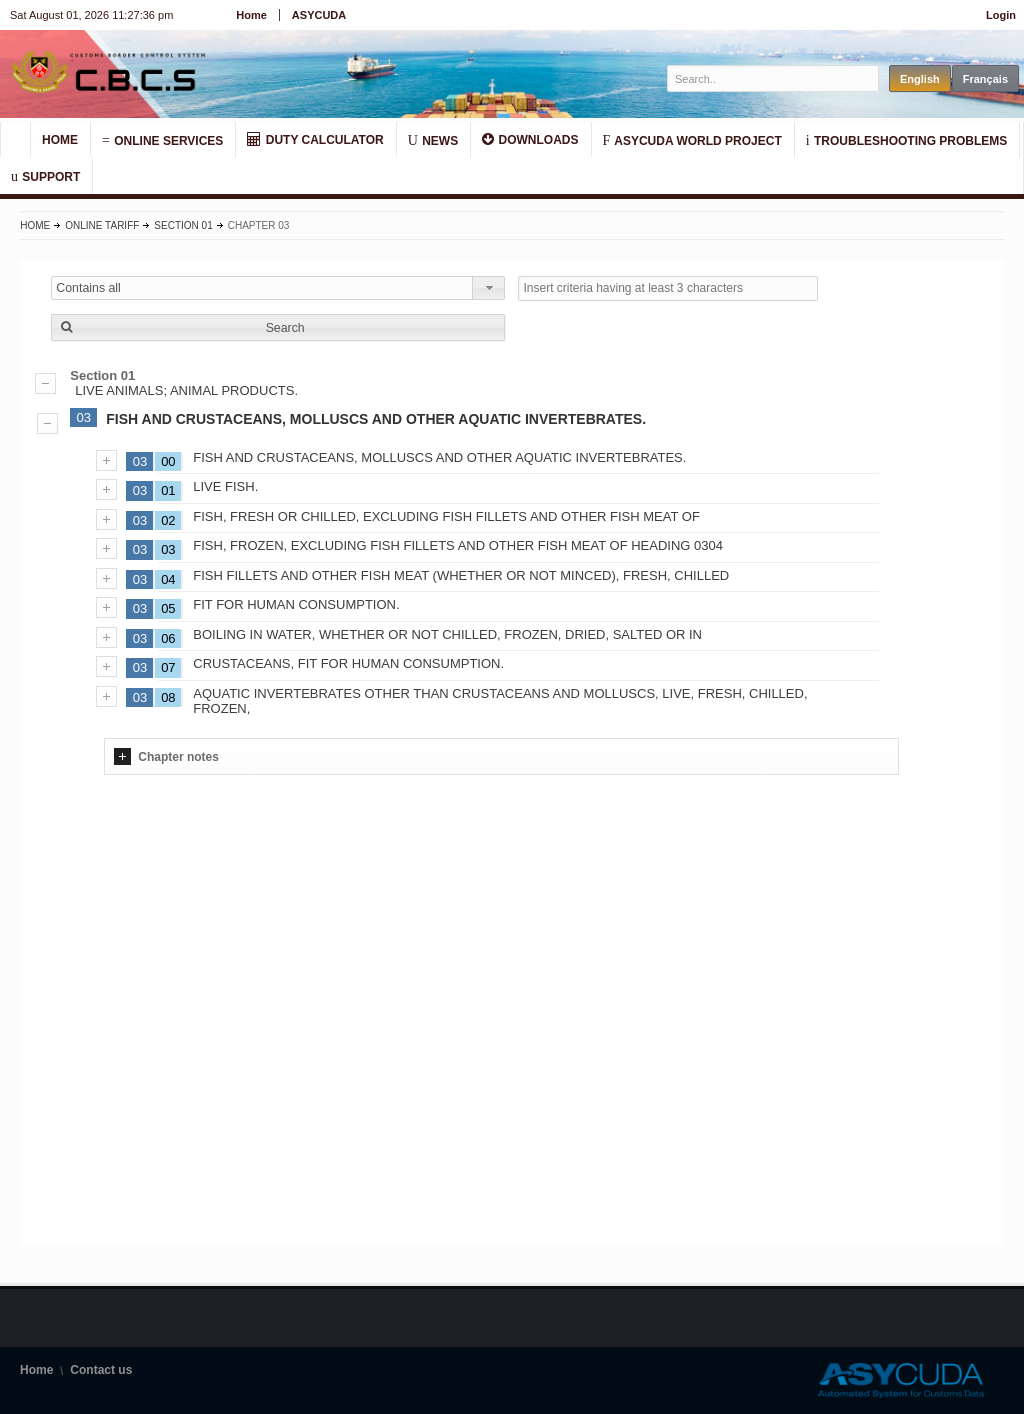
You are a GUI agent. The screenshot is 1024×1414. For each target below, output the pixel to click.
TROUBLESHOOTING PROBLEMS (907, 140)
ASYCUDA (319, 15)
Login (1001, 15)
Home (251, 15)
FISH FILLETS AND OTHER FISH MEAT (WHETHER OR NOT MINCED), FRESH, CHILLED (461, 575)
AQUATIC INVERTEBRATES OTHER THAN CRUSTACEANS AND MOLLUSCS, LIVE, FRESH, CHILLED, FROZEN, (500, 701)
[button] (278, 327)
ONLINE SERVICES (162, 140)
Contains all (88, 288)
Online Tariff (102, 225)
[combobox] (278, 288)
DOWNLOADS (530, 139)
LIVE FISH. (225, 486)
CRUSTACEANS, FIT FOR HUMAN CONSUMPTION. (348, 663)
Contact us (101, 1370)
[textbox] (762, 78)
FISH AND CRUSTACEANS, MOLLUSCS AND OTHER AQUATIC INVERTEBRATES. (376, 419)
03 (84, 417)
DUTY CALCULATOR (315, 139)
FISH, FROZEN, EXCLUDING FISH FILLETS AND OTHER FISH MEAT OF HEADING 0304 (458, 545)
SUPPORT (45, 176)
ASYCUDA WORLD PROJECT (692, 140)
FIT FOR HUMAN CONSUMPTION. (296, 604)
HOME (60, 140)
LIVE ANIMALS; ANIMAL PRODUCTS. (511, 383)
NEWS (433, 140)
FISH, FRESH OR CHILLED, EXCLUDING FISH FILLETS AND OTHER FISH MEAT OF (446, 516)
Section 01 (183, 225)
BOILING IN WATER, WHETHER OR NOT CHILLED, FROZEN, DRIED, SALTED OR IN (447, 634)
